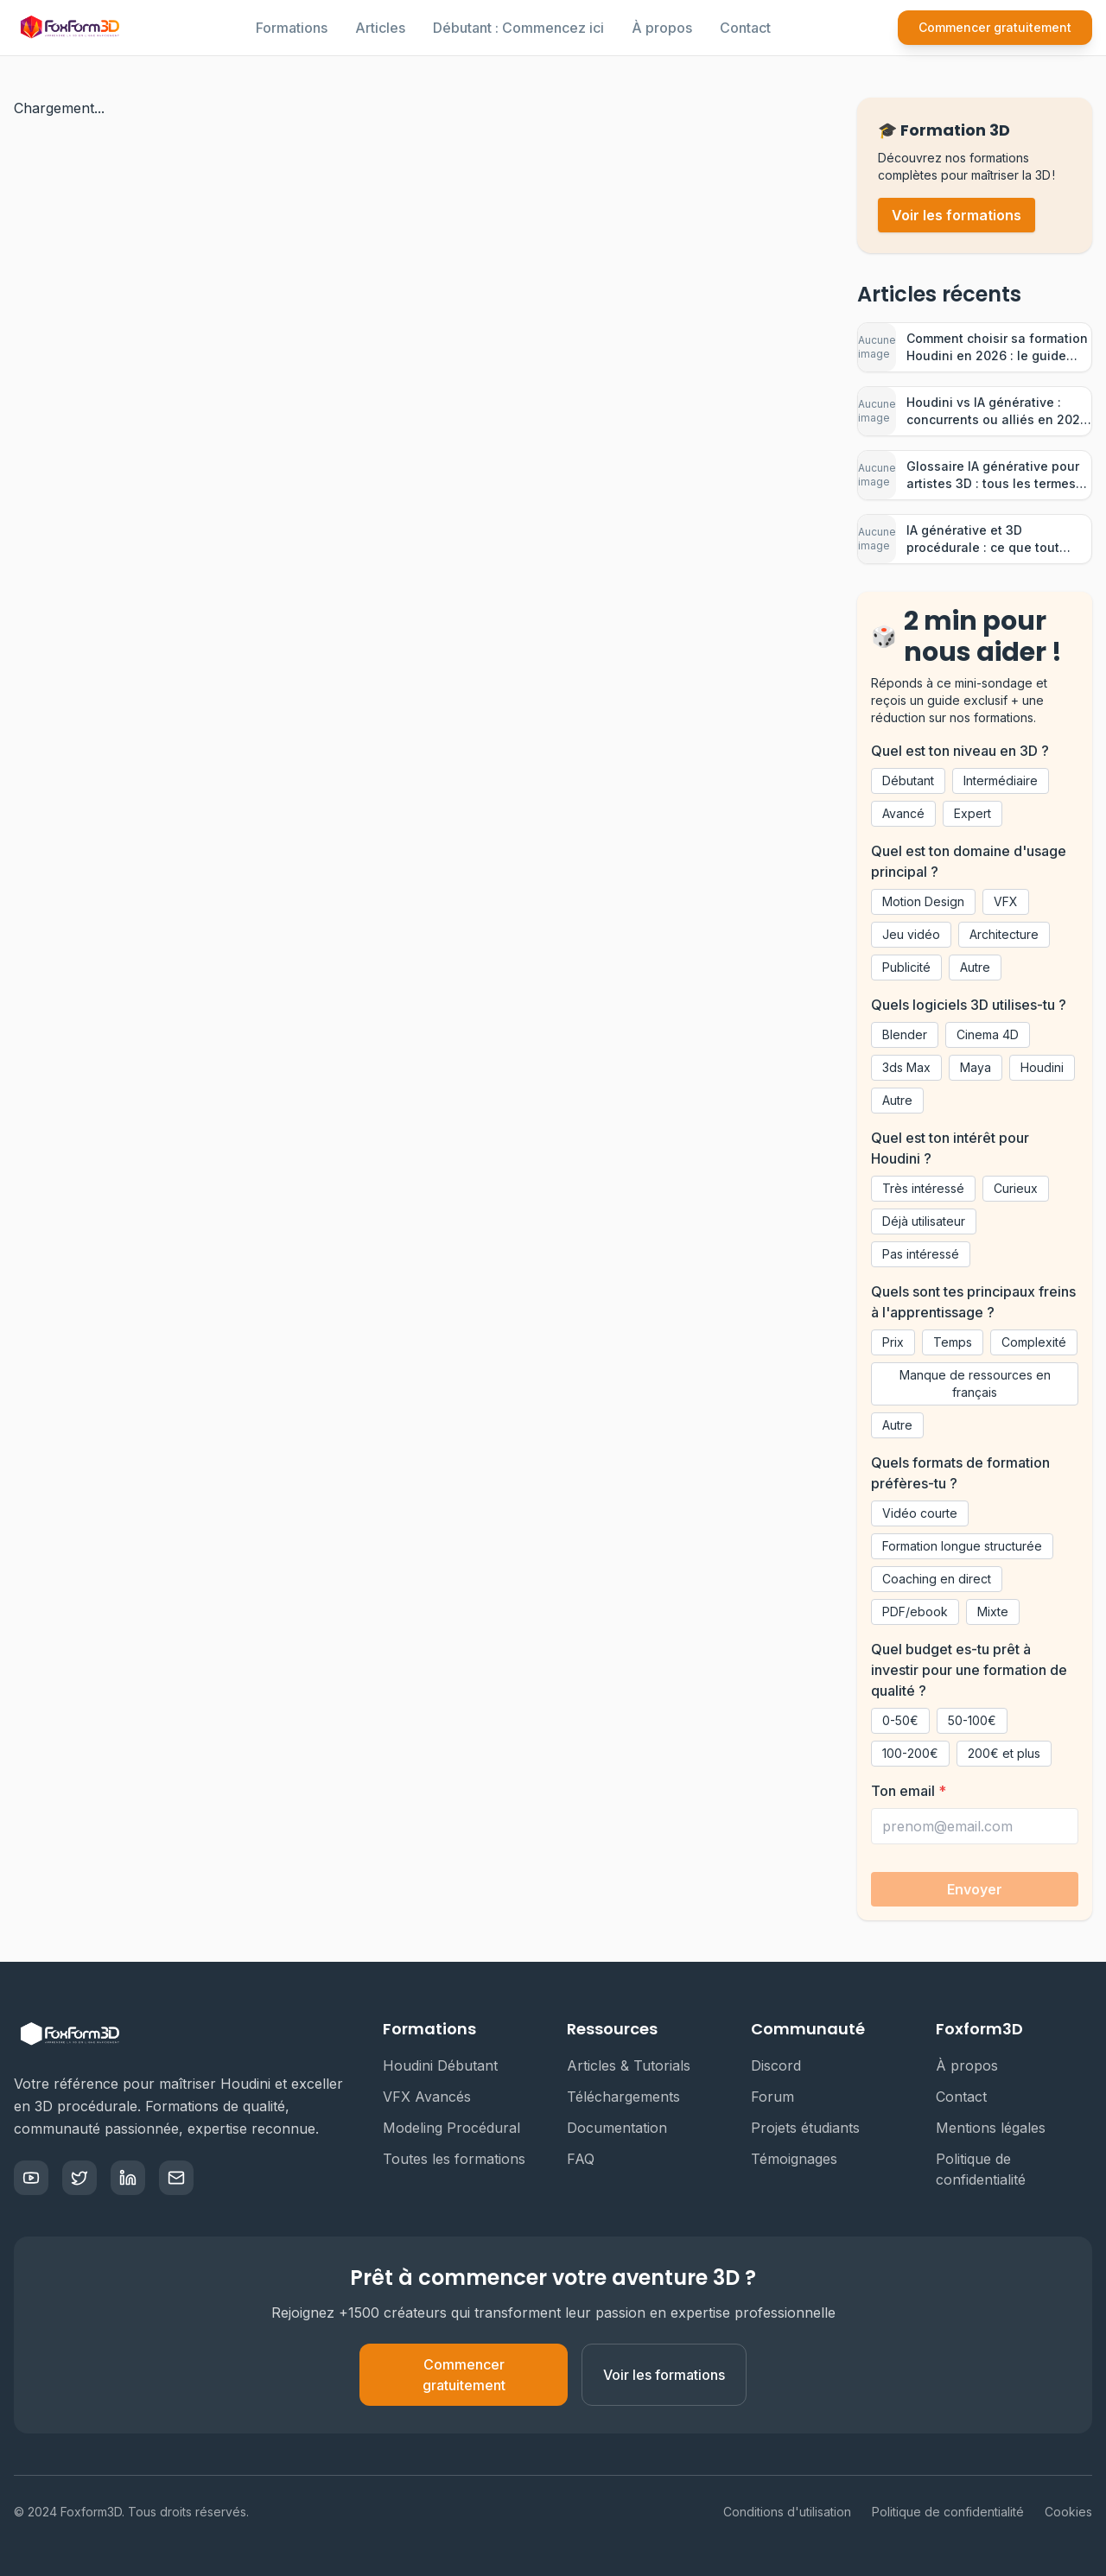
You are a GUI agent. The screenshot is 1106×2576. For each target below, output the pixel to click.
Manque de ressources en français (975, 1383)
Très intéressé (923, 1188)
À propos (662, 27)
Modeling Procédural (458, 2127)
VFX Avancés (434, 2096)
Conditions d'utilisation (787, 2511)
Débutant (908, 780)
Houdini (1042, 1067)
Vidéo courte (919, 1513)
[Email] (176, 2177)
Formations (291, 27)
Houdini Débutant (447, 2065)
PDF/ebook (915, 1611)
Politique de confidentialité (1014, 2169)
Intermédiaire (1000, 780)
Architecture (1004, 934)
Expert (972, 813)
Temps (952, 1342)
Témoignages (801, 2158)
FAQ (587, 2158)
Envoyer (974, 1889)
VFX (1006, 901)
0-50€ (900, 1720)
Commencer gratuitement (994, 27)
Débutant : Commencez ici (518, 27)
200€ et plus (1004, 1753)
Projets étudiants (812, 2127)
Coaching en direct (936, 1578)
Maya (975, 1067)
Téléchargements (630, 2096)
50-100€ (972, 1720)
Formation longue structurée (962, 1546)
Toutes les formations (461, 2158)
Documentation (624, 2127)
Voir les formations (956, 215)
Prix (893, 1342)
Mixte (992, 1611)
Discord (783, 2065)
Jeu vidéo (911, 934)
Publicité (906, 967)
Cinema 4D (988, 1034)
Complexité (1033, 1342)
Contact (745, 27)
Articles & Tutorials (635, 2065)
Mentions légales (997, 2127)
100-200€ (910, 1753)
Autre (975, 967)
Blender (904, 1034)
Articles (380, 27)
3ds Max (906, 1067)
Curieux (1016, 1188)
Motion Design (923, 901)
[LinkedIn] (128, 2177)
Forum (779, 2096)
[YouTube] (31, 2177)
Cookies (1068, 2511)
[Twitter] (79, 2177)
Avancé (903, 813)
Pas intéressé (920, 1254)
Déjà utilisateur (923, 1221)
